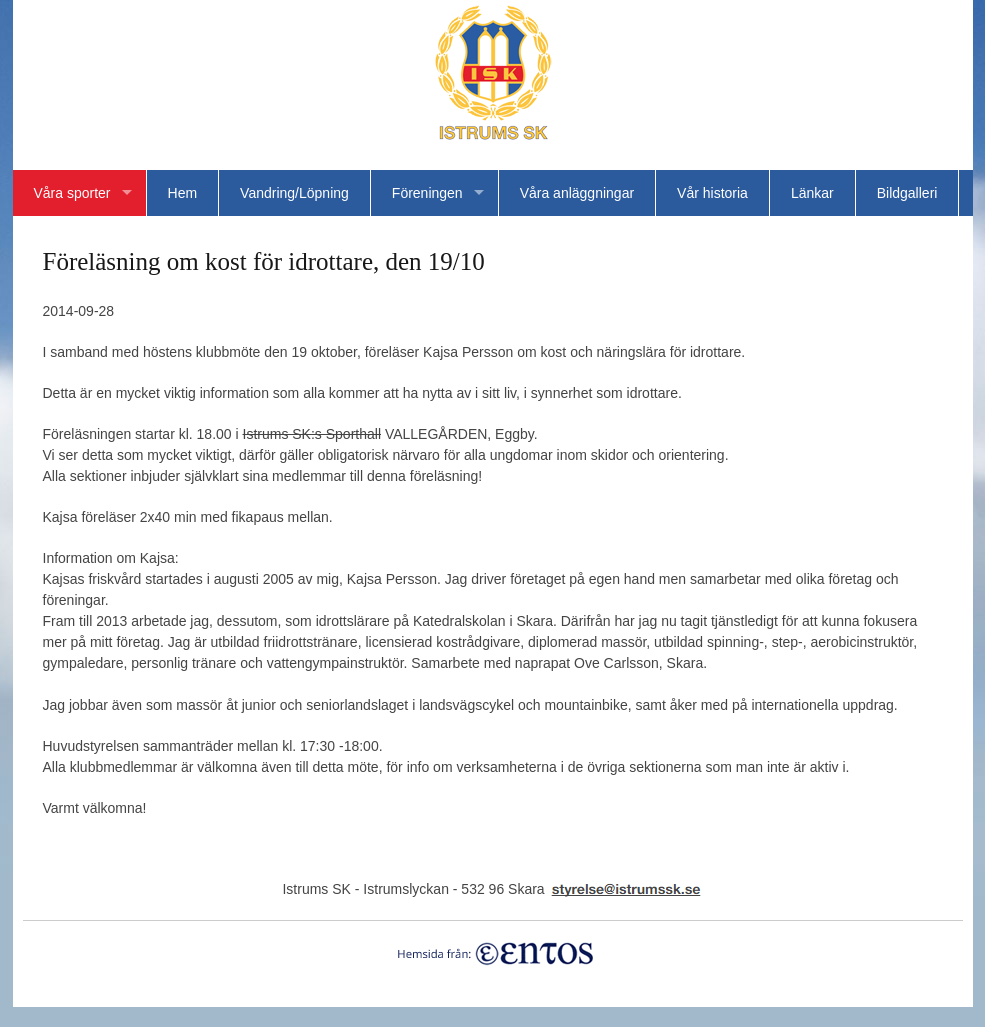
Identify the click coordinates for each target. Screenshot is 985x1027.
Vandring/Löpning (294, 193)
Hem (183, 193)
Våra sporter (72, 193)
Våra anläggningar (577, 193)
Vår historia (712, 193)
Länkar (812, 193)
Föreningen (427, 193)
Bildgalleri (907, 193)
